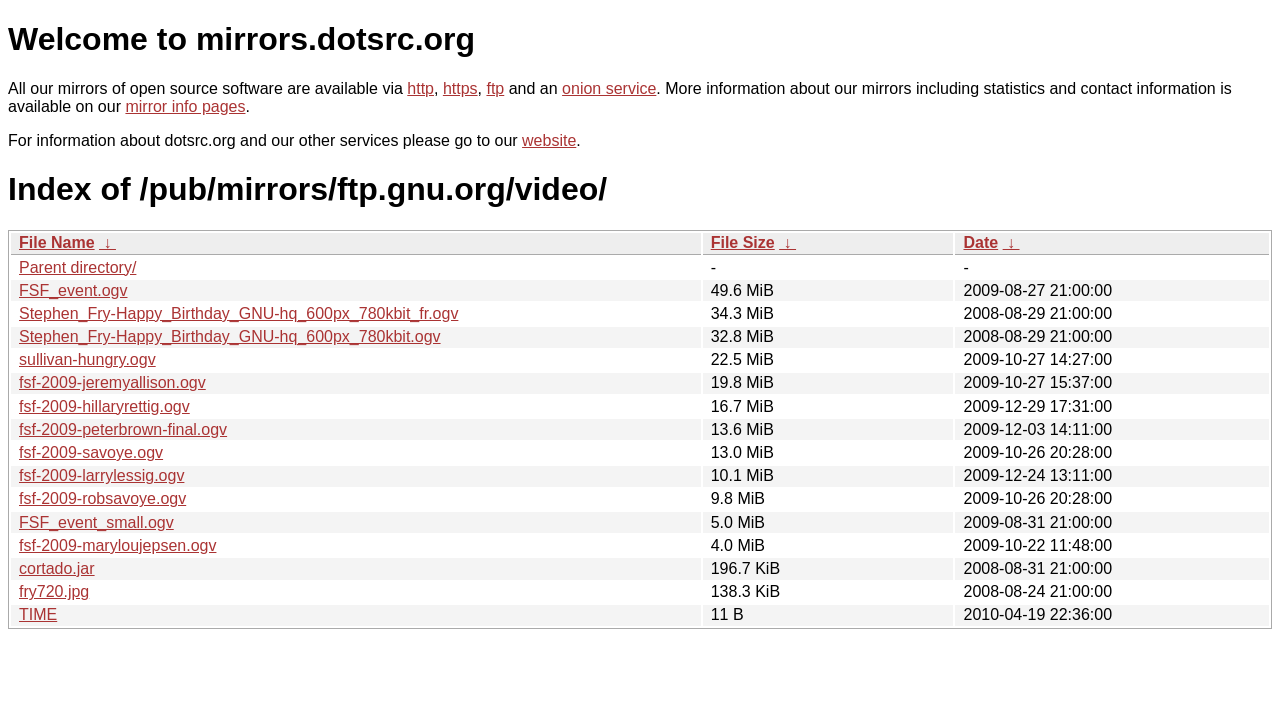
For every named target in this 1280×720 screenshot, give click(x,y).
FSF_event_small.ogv (96, 522)
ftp (495, 88)
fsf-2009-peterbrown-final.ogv (123, 429)
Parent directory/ (77, 267)
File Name (57, 242)
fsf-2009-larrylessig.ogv (101, 475)
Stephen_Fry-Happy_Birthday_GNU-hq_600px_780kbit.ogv (230, 336)
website (549, 140)
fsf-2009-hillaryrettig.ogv (104, 406)
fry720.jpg (54, 591)
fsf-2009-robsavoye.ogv (102, 498)
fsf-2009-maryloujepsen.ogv (117, 545)
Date (980, 242)
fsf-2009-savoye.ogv (91, 452)
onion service (609, 88)
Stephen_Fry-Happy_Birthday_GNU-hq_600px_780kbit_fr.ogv (238, 313)
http (420, 88)
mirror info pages (185, 106)
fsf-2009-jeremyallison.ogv (112, 382)
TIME (38, 614)
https (460, 88)
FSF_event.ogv (73, 290)
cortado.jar (57, 568)
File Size (743, 242)
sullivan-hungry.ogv (87, 359)
